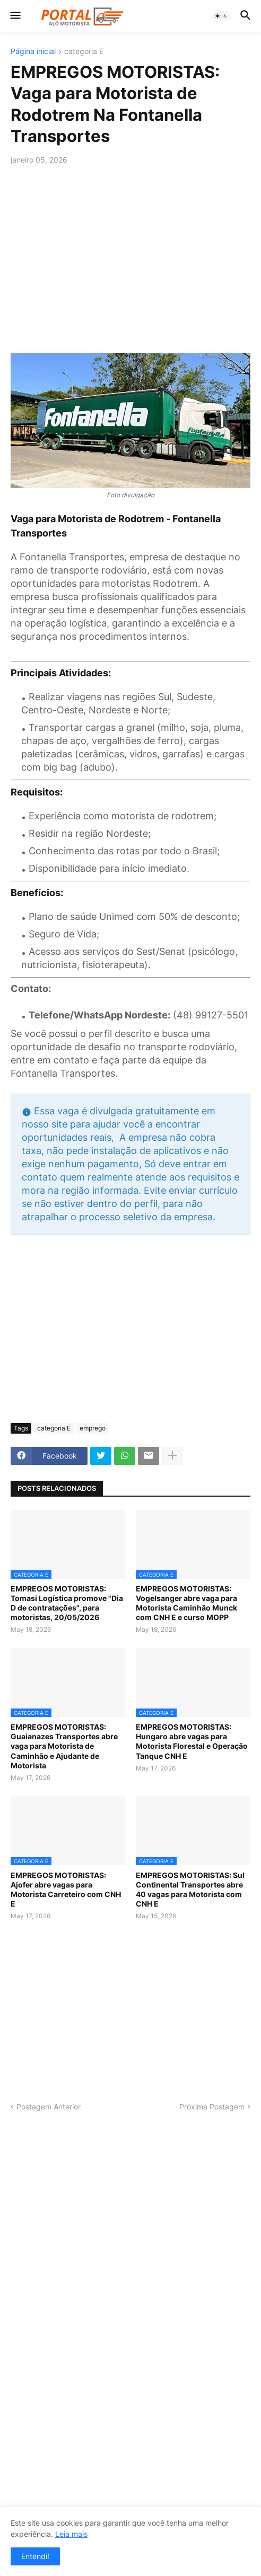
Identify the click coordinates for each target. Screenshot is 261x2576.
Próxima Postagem (212, 2106)
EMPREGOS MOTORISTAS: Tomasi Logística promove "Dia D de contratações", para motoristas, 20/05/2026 (67, 1603)
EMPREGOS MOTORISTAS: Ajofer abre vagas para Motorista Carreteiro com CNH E (66, 1890)
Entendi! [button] (35, 2556)
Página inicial (33, 52)
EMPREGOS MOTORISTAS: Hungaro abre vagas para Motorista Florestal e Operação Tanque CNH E (192, 1741)
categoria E (83, 52)
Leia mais (71, 2533)
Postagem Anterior (48, 2106)
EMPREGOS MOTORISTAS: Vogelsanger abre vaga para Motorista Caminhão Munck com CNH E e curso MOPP (186, 1603)
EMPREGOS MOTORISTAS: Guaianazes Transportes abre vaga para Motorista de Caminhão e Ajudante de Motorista (64, 1746)
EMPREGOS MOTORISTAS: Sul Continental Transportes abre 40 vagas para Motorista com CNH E (190, 1890)
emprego (93, 1428)
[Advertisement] (130, 252)
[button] (14, 16)
